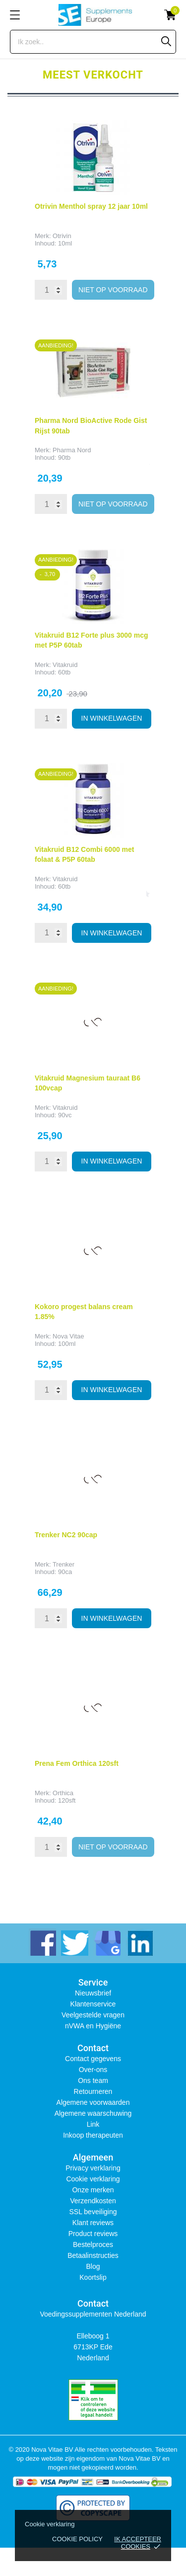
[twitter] (74, 1942)
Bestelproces (93, 2244)
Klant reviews (93, 2223)
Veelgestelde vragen (93, 2015)
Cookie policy (77, 2539)
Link (93, 2124)
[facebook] (42, 1942)
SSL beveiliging (93, 2212)
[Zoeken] (166, 41)
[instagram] (107, 1942)
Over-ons (93, 2070)
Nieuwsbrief (93, 1993)
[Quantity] (51, 290)
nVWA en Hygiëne (93, 2026)
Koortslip (92, 2277)
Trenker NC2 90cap (66, 1535)
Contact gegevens (93, 2059)
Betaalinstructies (93, 2255)
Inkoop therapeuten (93, 2135)
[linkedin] (139, 1942)
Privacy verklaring (92, 2168)
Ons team (93, 2080)
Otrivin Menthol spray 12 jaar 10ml (91, 206)
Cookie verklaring (93, 2179)
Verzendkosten (93, 2201)
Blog (93, 2266)
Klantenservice (93, 2004)
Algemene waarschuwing (93, 2113)
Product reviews (93, 2234)
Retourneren (93, 2091)
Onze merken (93, 2190)
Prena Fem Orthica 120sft (77, 1763)
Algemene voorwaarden (93, 2102)
